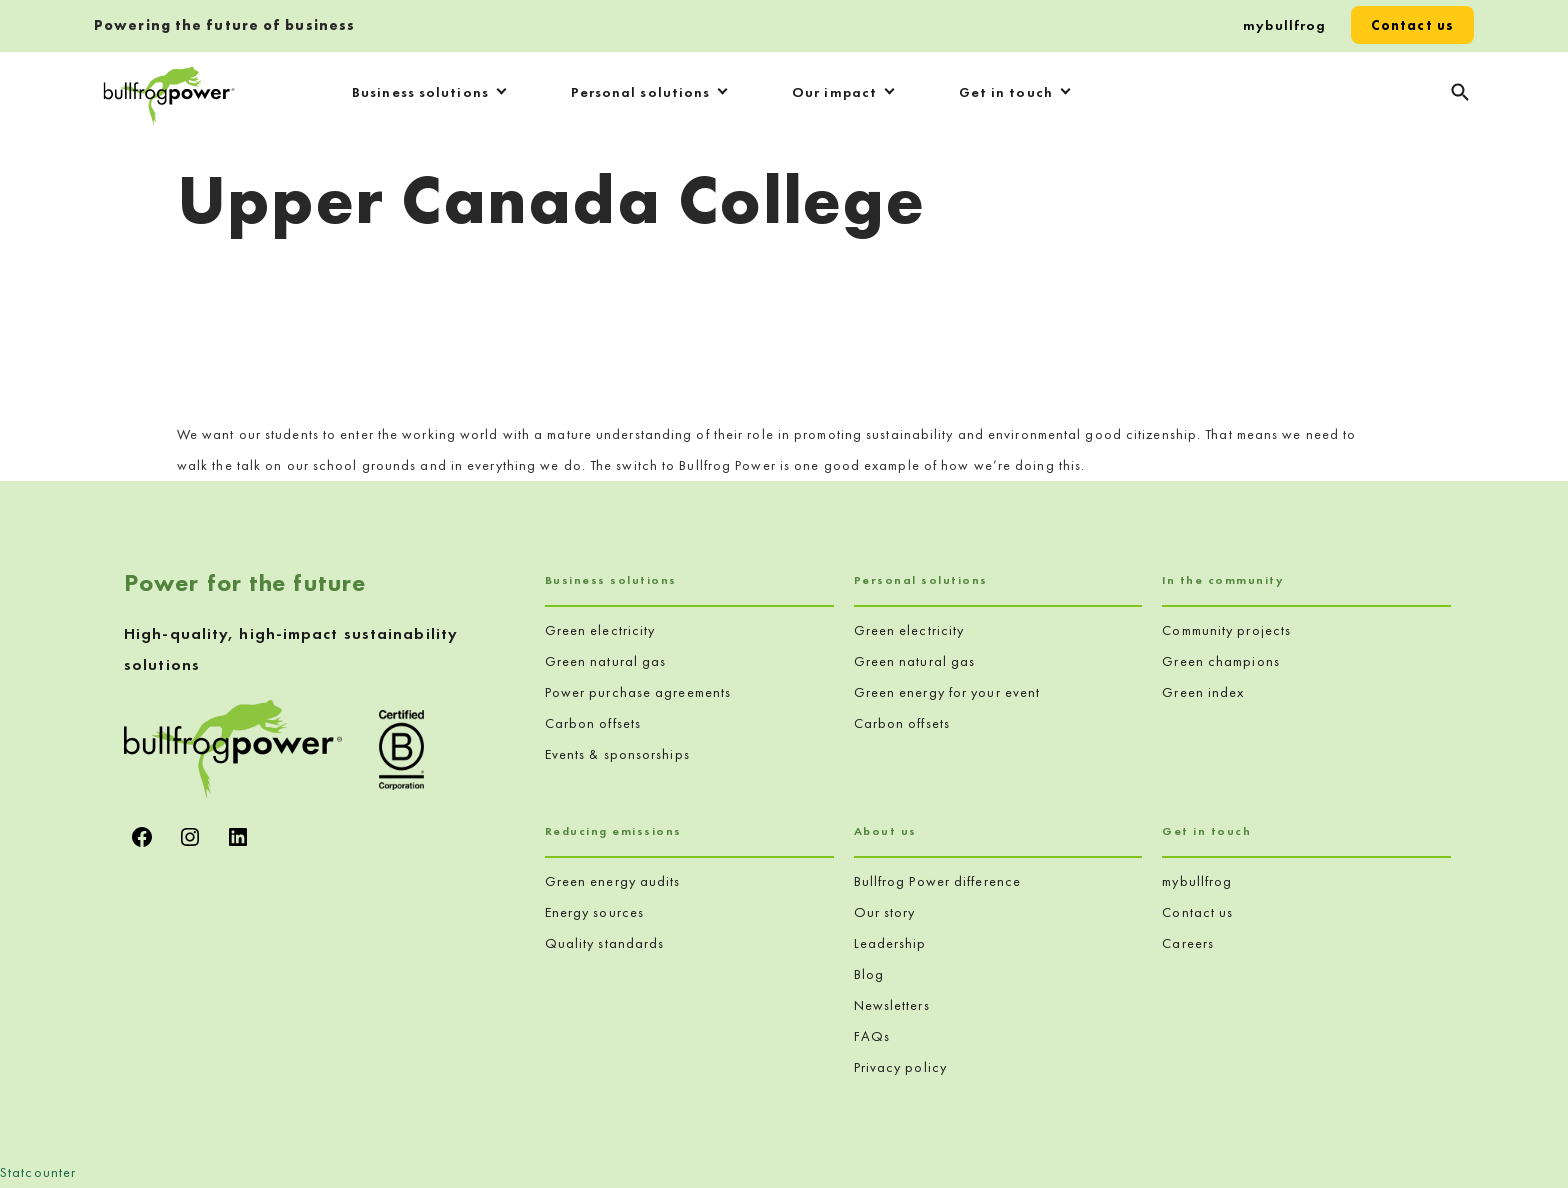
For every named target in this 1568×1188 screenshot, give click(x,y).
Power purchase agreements (638, 692)
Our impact (834, 92)
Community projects (1226, 630)
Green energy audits (613, 881)
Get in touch (1006, 92)
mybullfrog (1284, 25)
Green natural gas (606, 661)
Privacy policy (900, 1067)
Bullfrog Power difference (938, 881)
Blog (869, 974)
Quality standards (605, 943)
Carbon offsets (593, 723)
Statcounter (38, 1172)
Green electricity (600, 630)
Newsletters (892, 1005)
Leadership (890, 943)
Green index (1203, 692)
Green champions (1221, 661)
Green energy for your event (947, 692)
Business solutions (420, 92)
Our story (885, 912)
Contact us (1412, 25)
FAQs (872, 1036)
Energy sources (594, 912)
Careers (1188, 943)
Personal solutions (641, 92)
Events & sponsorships (617, 754)
